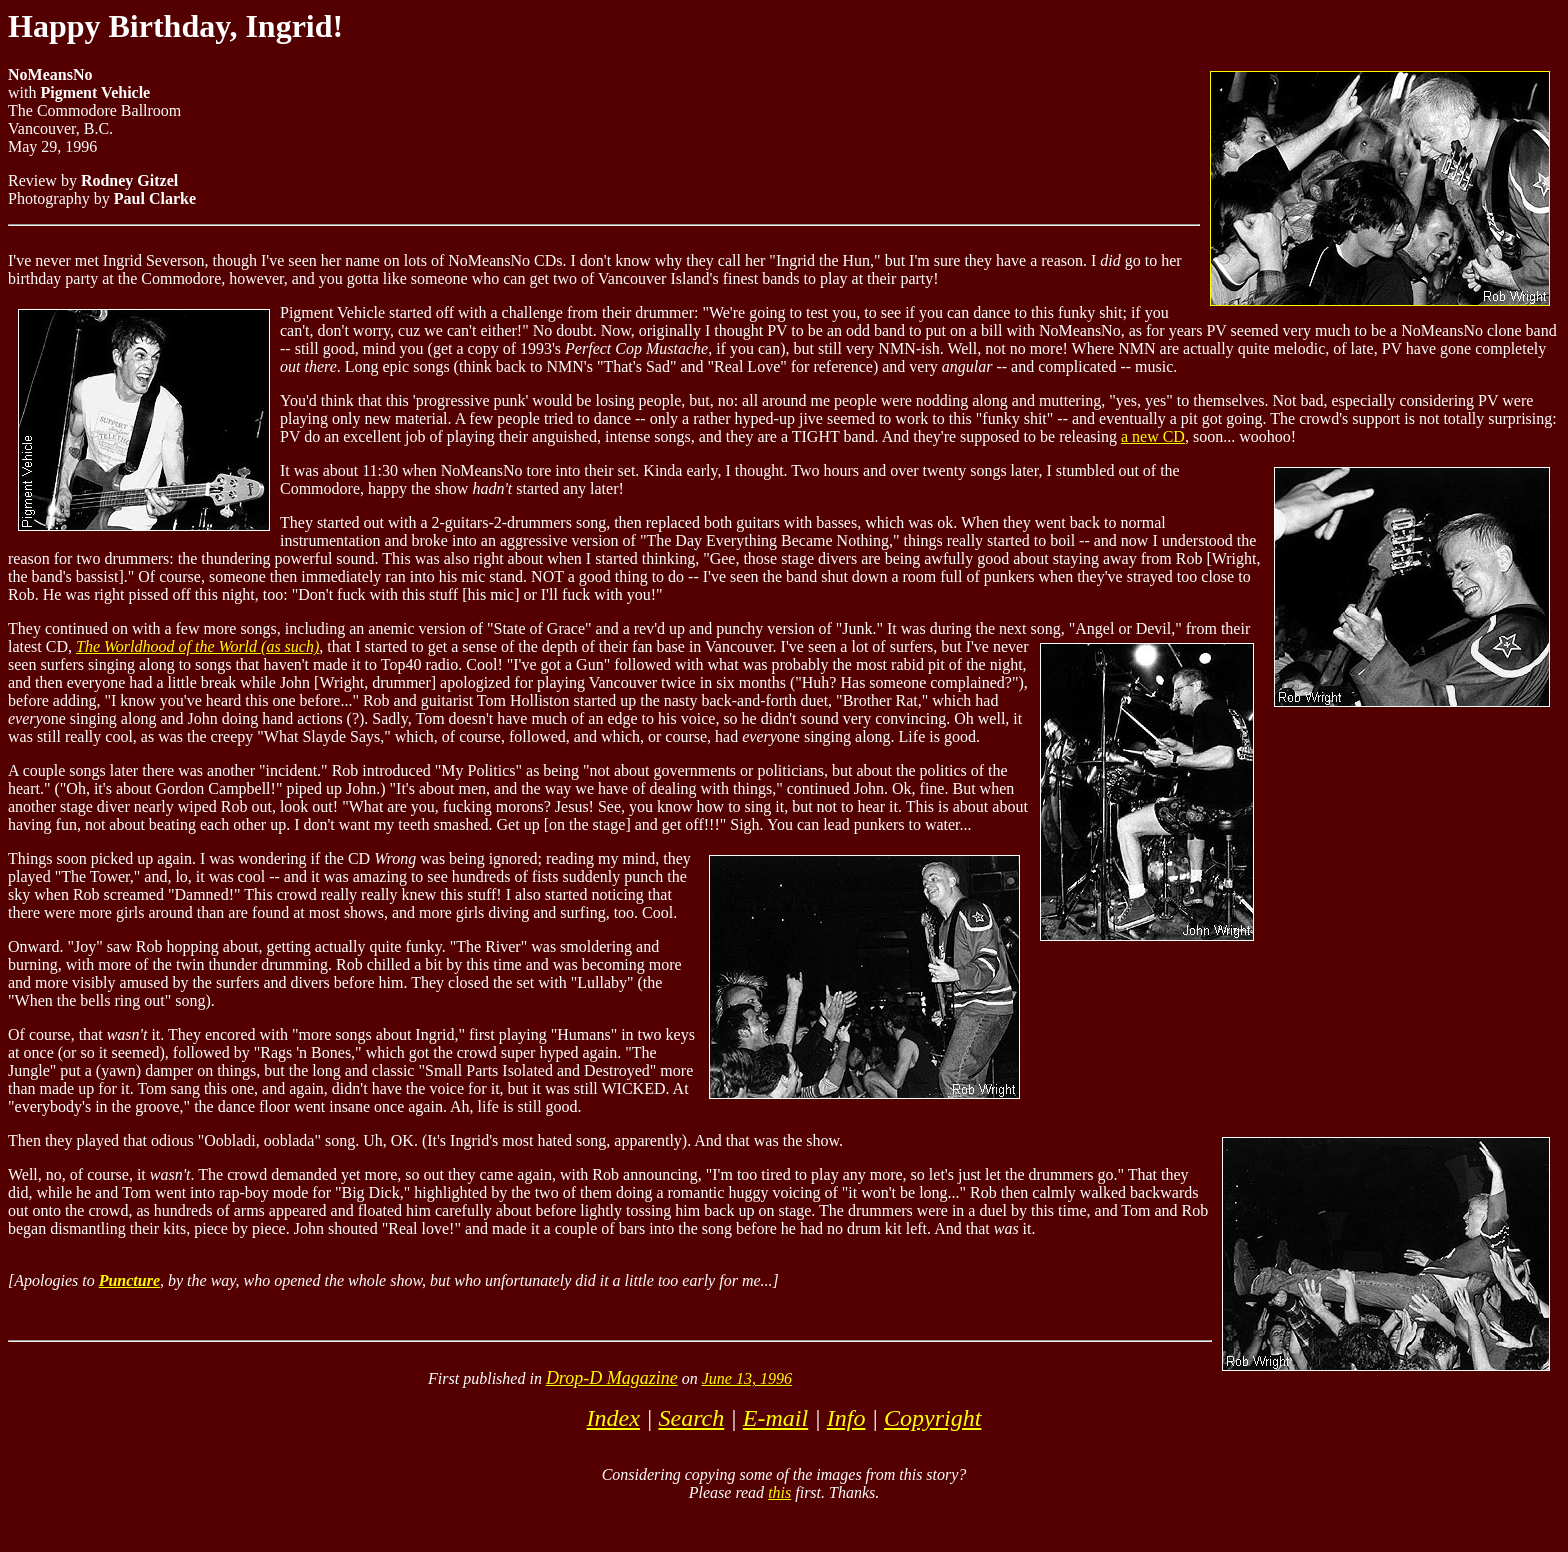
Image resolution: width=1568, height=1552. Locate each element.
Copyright (932, 1418)
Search (691, 1418)
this (779, 1492)
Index (613, 1418)
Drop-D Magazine (612, 1378)
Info (846, 1418)
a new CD (1153, 436)
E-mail (775, 1418)
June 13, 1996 (747, 1378)
